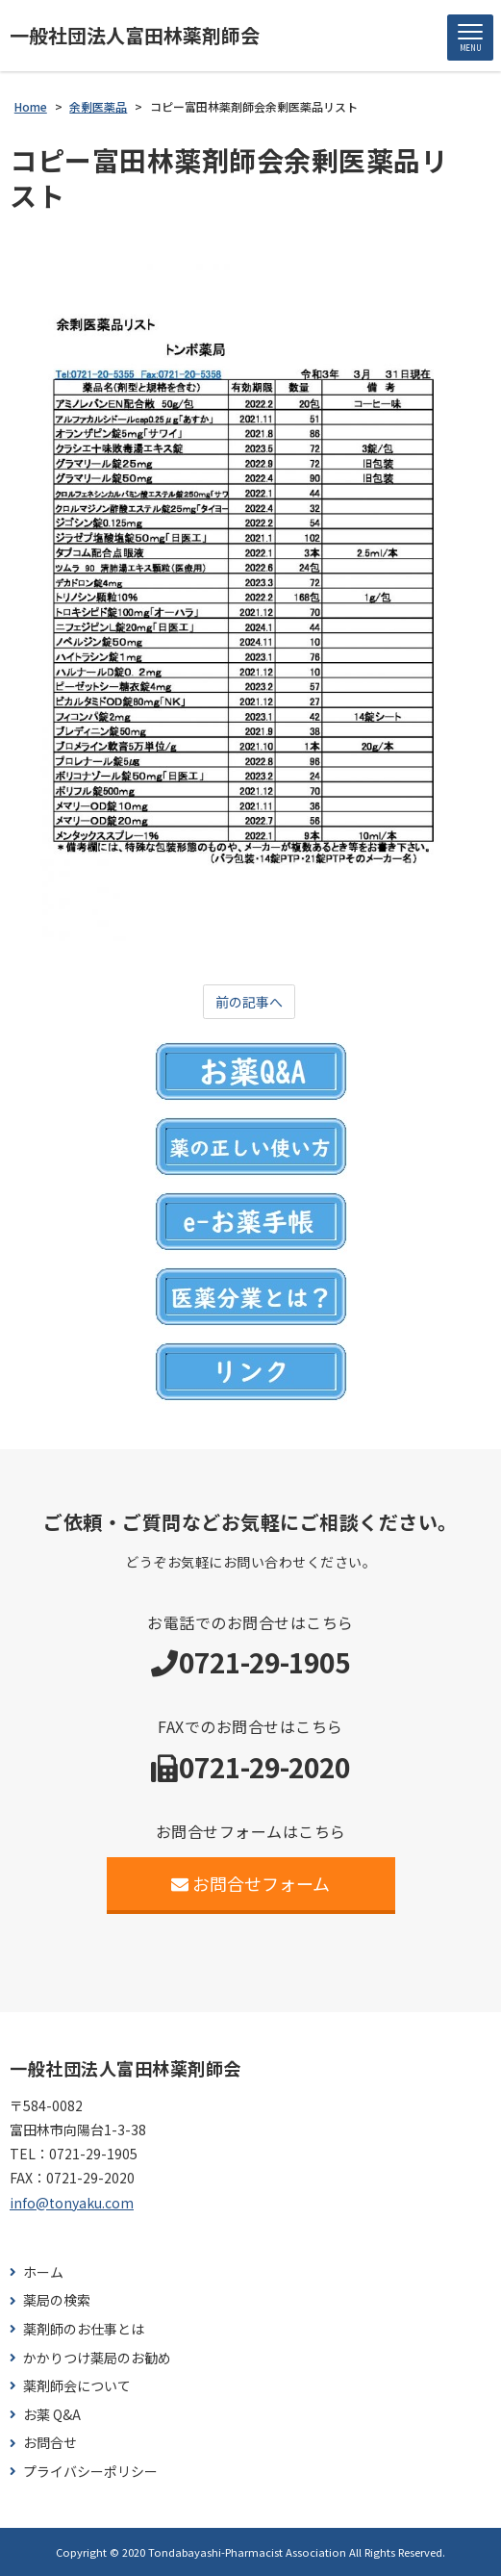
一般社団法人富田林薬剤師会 (135, 35)
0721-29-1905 (264, 1662)
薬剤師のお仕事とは (83, 2329)
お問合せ (50, 2443)
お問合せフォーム (250, 1883)
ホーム (43, 2272)
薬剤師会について (77, 2386)
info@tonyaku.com (72, 2202)
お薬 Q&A (52, 2415)
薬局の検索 (56, 2300)
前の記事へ (249, 1001)
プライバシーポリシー (90, 2471)
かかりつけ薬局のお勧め (97, 2358)
